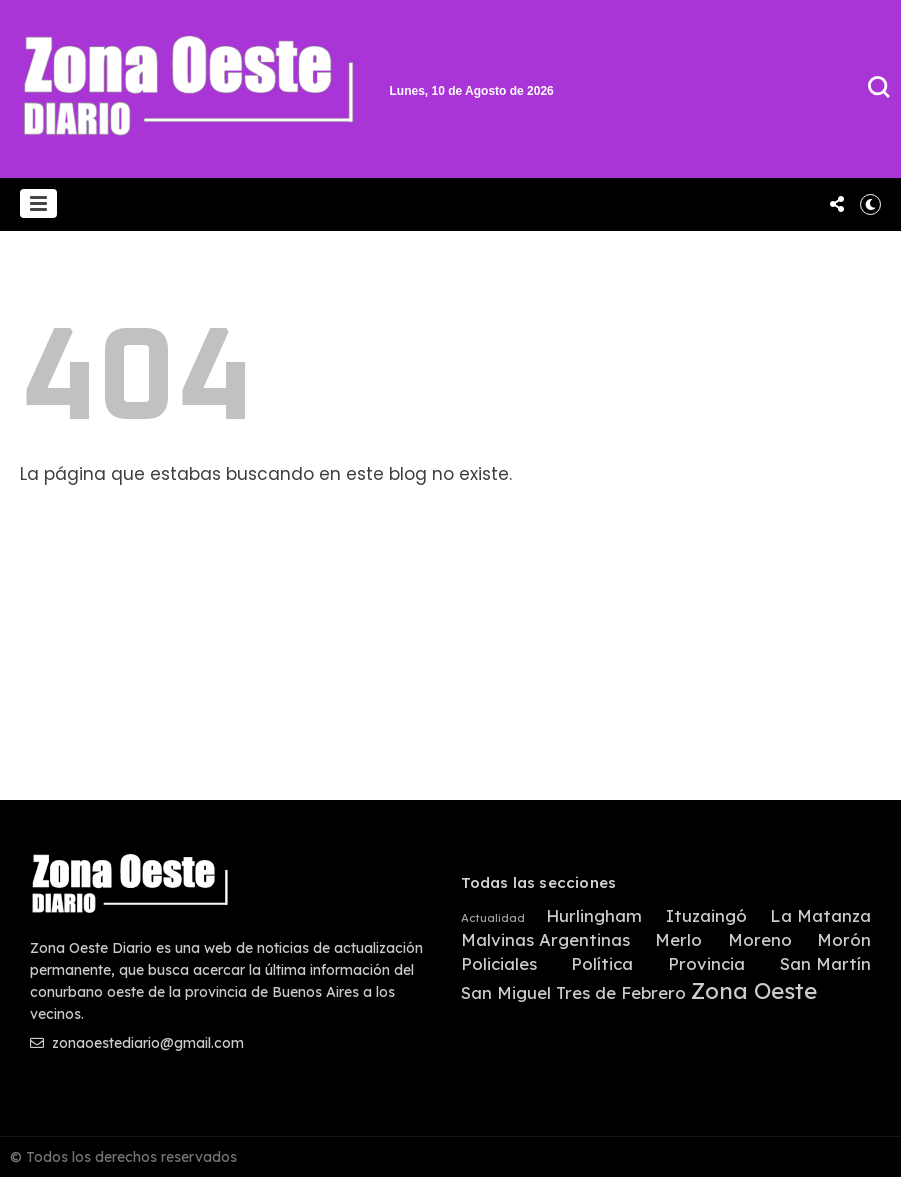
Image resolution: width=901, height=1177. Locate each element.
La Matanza (820, 916)
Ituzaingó (706, 916)
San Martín (825, 964)
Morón (844, 940)
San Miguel (506, 993)
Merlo (678, 940)
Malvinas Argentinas (545, 940)
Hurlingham (594, 916)
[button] (38, 203)
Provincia (706, 964)
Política (602, 964)
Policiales (499, 964)
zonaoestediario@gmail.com (137, 1043)
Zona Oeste (754, 991)
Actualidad (493, 918)
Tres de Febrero (621, 993)
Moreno (760, 940)
